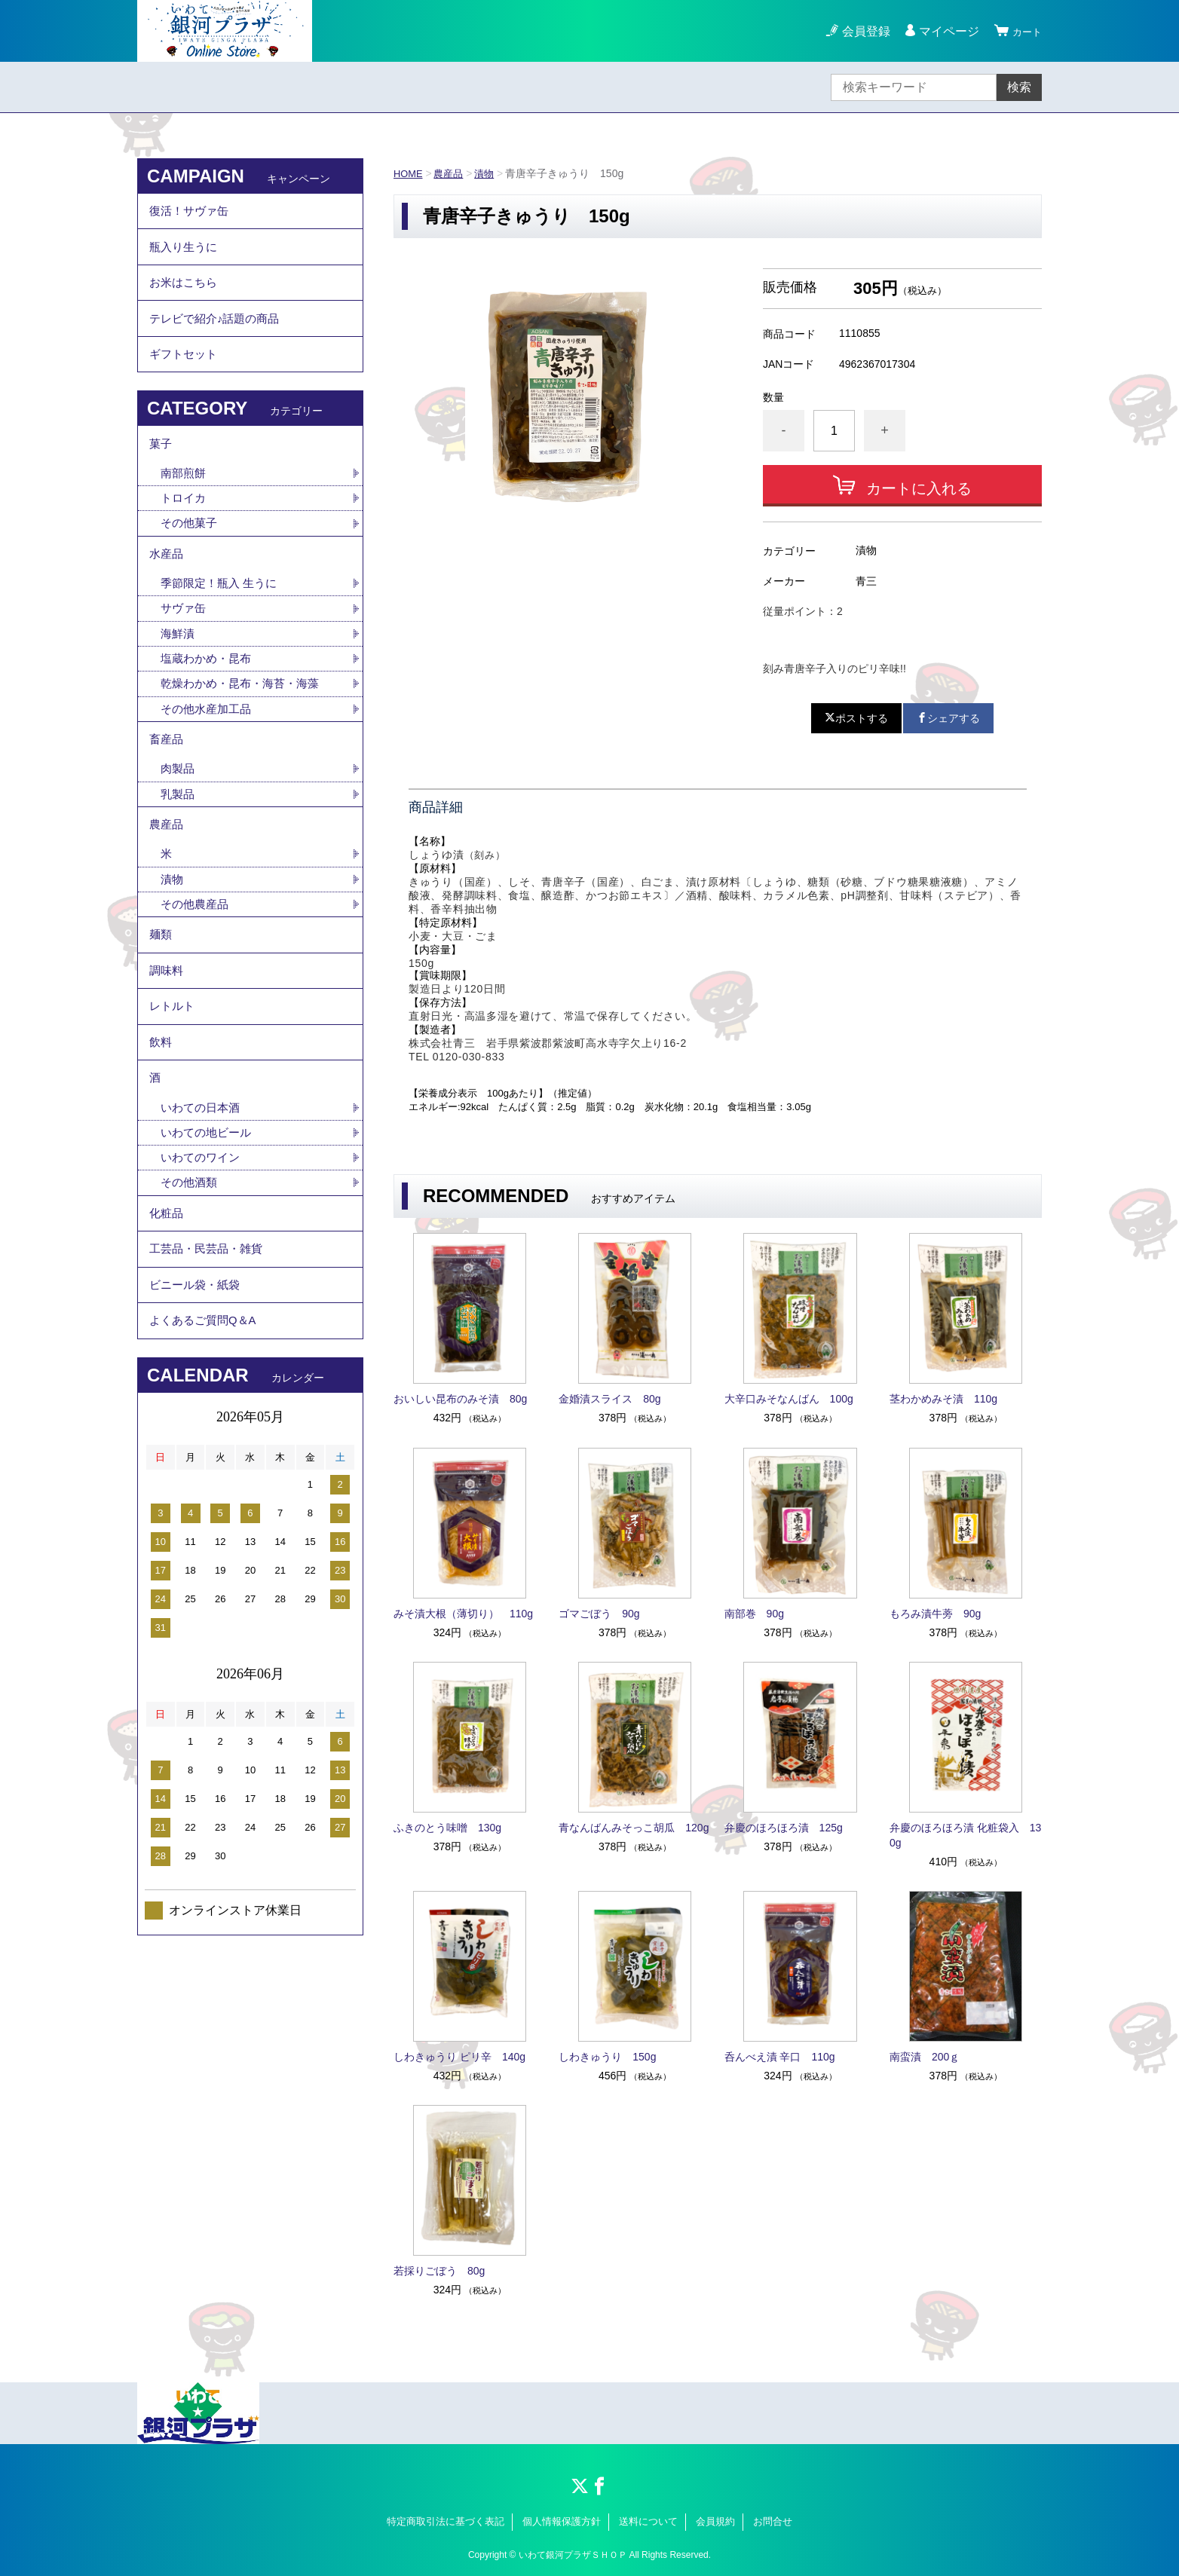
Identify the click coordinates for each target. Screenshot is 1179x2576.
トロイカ (185, 534)
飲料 (161, 1130)
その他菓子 (191, 560)
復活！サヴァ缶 (191, 213)
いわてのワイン (203, 1258)
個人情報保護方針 (561, 2521)
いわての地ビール (209, 1231)
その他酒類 (191, 1284)
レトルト (173, 1089)
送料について (648, 2521)
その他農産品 (197, 972)
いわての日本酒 (203, 1205)
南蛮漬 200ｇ (925, 2057)
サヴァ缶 (185, 653)
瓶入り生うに (185, 255)
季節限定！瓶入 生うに (222, 627)
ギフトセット (185, 379)
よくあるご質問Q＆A (206, 1442)
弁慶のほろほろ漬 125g (783, 1828)
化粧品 (167, 1318)
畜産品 (167, 793)
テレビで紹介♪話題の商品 (218, 338)
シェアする (948, 718)
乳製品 (179, 852)
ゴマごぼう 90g (599, 1614)
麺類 (161, 1006)
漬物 (490, 173)
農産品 (452, 173)
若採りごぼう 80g (439, 2271)
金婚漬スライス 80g (609, 1399)
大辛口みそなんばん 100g (788, 1399)
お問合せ (772, 2521)
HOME (409, 173)
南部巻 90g (754, 1614)
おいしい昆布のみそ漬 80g (460, 1399)
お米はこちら (185, 296)
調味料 (167, 1048)
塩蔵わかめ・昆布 (209, 706)
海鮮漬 (179, 680)
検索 (1019, 87)
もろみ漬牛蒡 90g (935, 1614)
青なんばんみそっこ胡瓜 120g (634, 1828)
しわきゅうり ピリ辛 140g (459, 2057)
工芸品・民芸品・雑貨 (209, 1360)
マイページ (942, 31)
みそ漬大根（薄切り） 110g (463, 1614)
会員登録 (859, 31)
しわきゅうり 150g (607, 2057)
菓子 (161, 474)
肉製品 (179, 826)
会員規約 (715, 2521)
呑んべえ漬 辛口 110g (779, 2057)
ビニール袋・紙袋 (197, 1401)
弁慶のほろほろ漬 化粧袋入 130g (965, 1835)
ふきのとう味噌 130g (447, 1828)
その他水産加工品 (209, 759)
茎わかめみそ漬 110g (943, 1399)
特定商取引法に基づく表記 (445, 2521)
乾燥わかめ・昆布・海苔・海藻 (245, 733)
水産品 (167, 594)
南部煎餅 (185, 507)
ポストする (856, 718)
